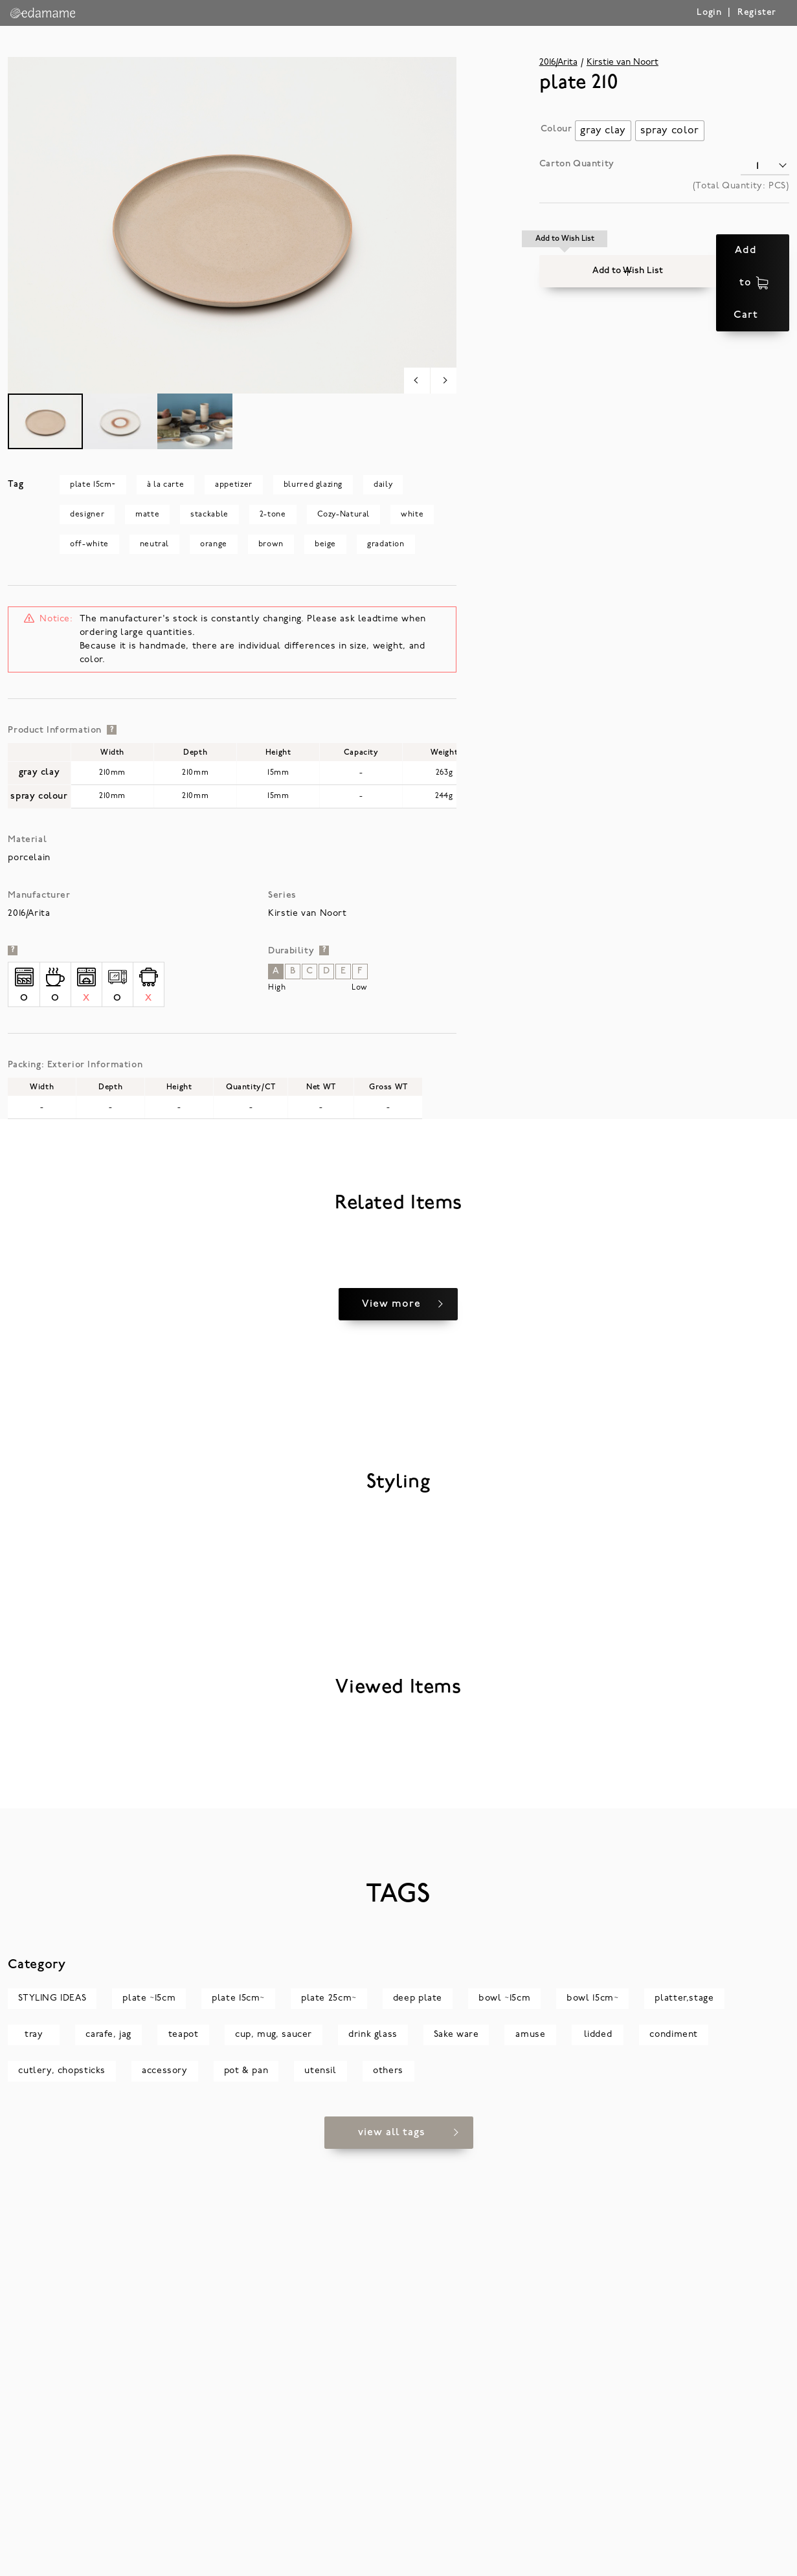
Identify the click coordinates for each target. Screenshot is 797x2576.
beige (325, 544)
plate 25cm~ (329, 2425)
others (388, 2498)
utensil (320, 2498)
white (412, 514)
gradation (386, 544)
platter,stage (684, 2425)
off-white (89, 544)
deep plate (417, 2425)
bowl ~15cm (504, 2425)
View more (391, 1593)
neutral (154, 544)
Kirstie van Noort (622, 62)
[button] (565, 250)
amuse (530, 2462)
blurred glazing (313, 485)
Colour (556, 129)
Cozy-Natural (343, 514)
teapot (183, 2462)
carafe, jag (108, 2462)
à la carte (165, 485)
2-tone (273, 514)
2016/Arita (558, 62)
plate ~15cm (148, 2425)
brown (271, 544)
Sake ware (456, 2462)
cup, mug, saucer (273, 2462)
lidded (598, 2462)
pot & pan (246, 2498)
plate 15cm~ (93, 485)
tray (34, 2462)
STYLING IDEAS (52, 2425)
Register (756, 12)
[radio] (603, 130)
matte (147, 514)
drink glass (373, 2462)
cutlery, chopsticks (62, 2498)
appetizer (234, 485)
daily (383, 485)
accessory (165, 2498)
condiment (673, 2462)
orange (213, 544)
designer (87, 514)
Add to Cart (713, 250)
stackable (209, 514)
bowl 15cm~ (592, 2425)
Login (709, 12)
